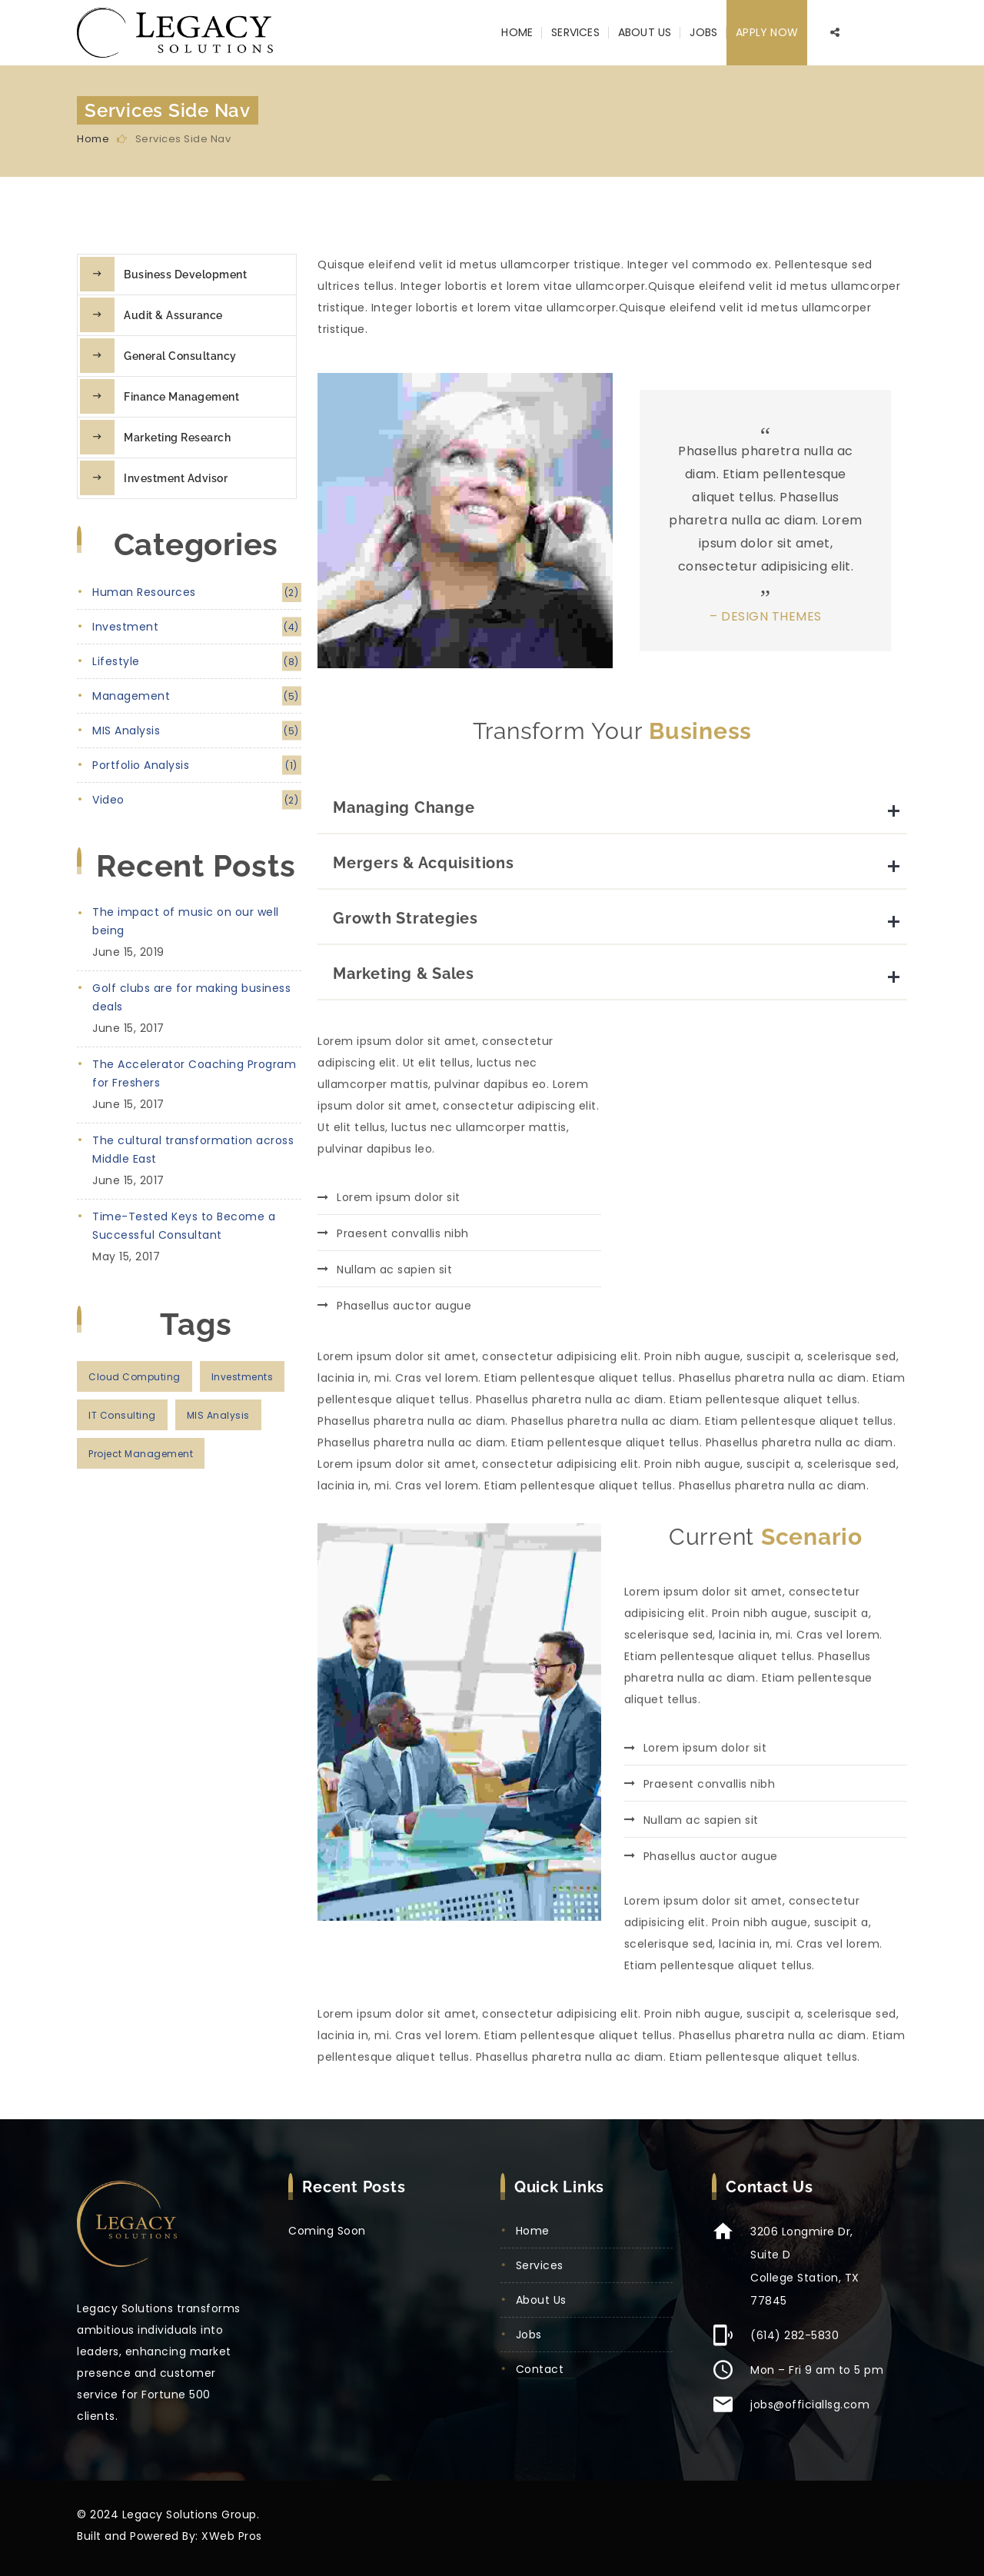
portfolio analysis (196, 765)
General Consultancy (180, 356)
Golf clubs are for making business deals (191, 997)
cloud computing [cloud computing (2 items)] (134, 1376)
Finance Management (181, 397)
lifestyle (196, 661)
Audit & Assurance (173, 315)
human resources (196, 592)
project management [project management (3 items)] (140, 1453)
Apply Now (767, 32)
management (196, 696)
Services (575, 32)
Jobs (703, 32)
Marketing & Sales (403, 1152)
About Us (645, 32)
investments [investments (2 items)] (242, 1376)
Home (517, 32)
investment (196, 627)
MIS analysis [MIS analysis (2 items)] (218, 1415)
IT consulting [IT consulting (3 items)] (122, 1415)
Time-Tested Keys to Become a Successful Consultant (183, 1226)
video (196, 800)
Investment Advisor (176, 478)
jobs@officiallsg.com (809, 2404)
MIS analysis (196, 731)
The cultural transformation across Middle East (193, 1150)
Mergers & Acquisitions (423, 1041)
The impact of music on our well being (185, 921)
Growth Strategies (405, 1096)
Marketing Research (177, 437)
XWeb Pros (231, 2536)
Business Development (185, 274)
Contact (540, 2369)
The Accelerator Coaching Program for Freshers (194, 1073)
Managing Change (403, 986)
